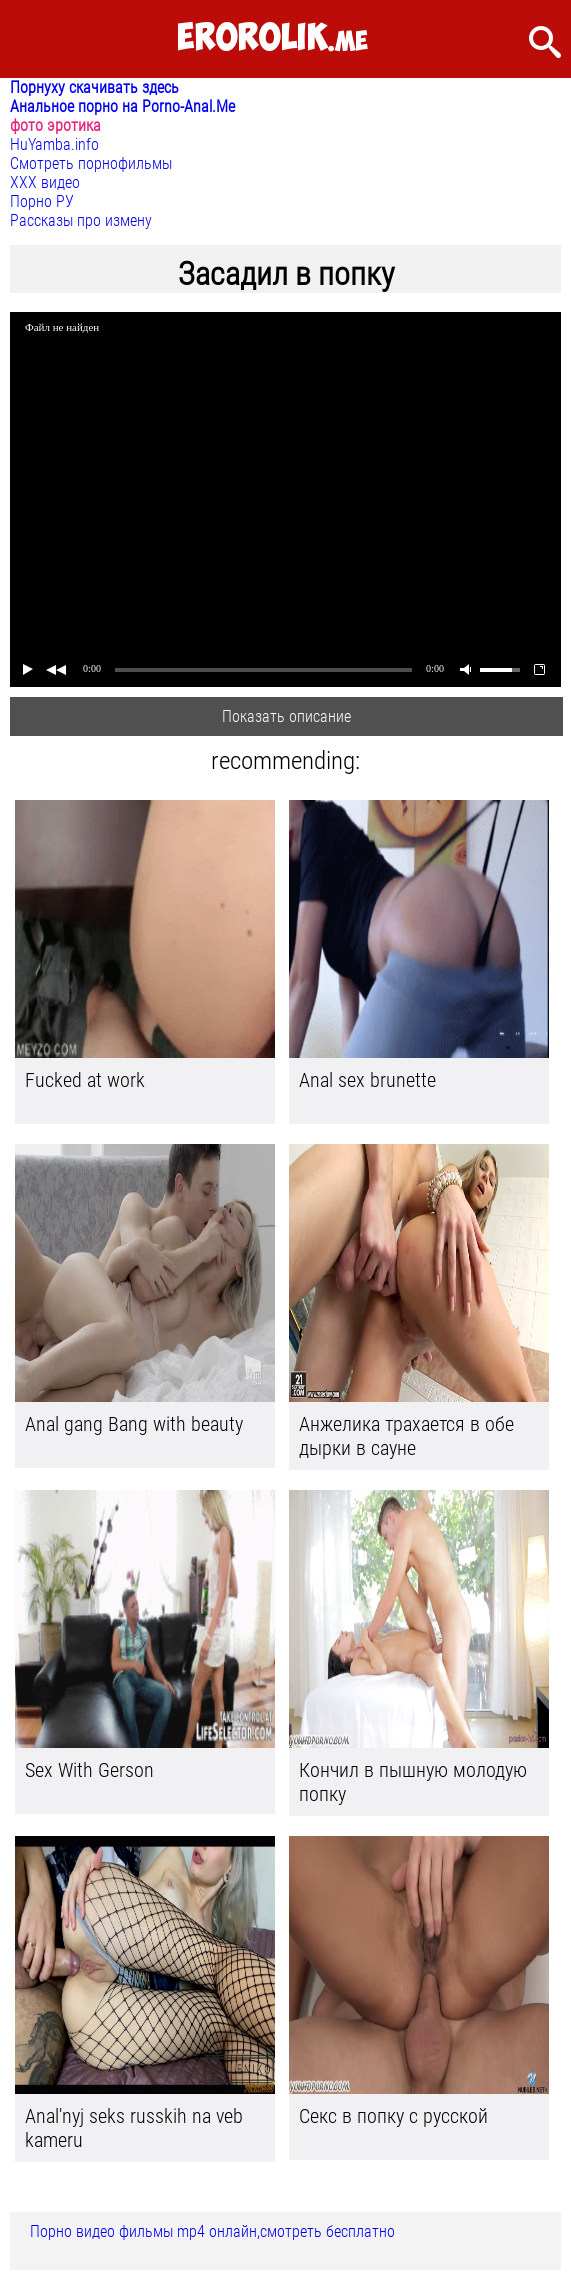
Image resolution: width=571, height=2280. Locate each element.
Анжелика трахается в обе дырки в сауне (406, 1436)
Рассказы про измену (81, 220)
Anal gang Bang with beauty (134, 1424)
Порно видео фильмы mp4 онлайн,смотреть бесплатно (212, 2231)
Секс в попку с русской (393, 2116)
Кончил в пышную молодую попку (413, 1782)
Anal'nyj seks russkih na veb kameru (134, 2128)
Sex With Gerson (89, 1770)
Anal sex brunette (367, 1080)
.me (272, 38)
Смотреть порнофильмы (91, 163)
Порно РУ (42, 201)
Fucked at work (85, 1080)
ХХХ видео (45, 182)
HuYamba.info (54, 144)
